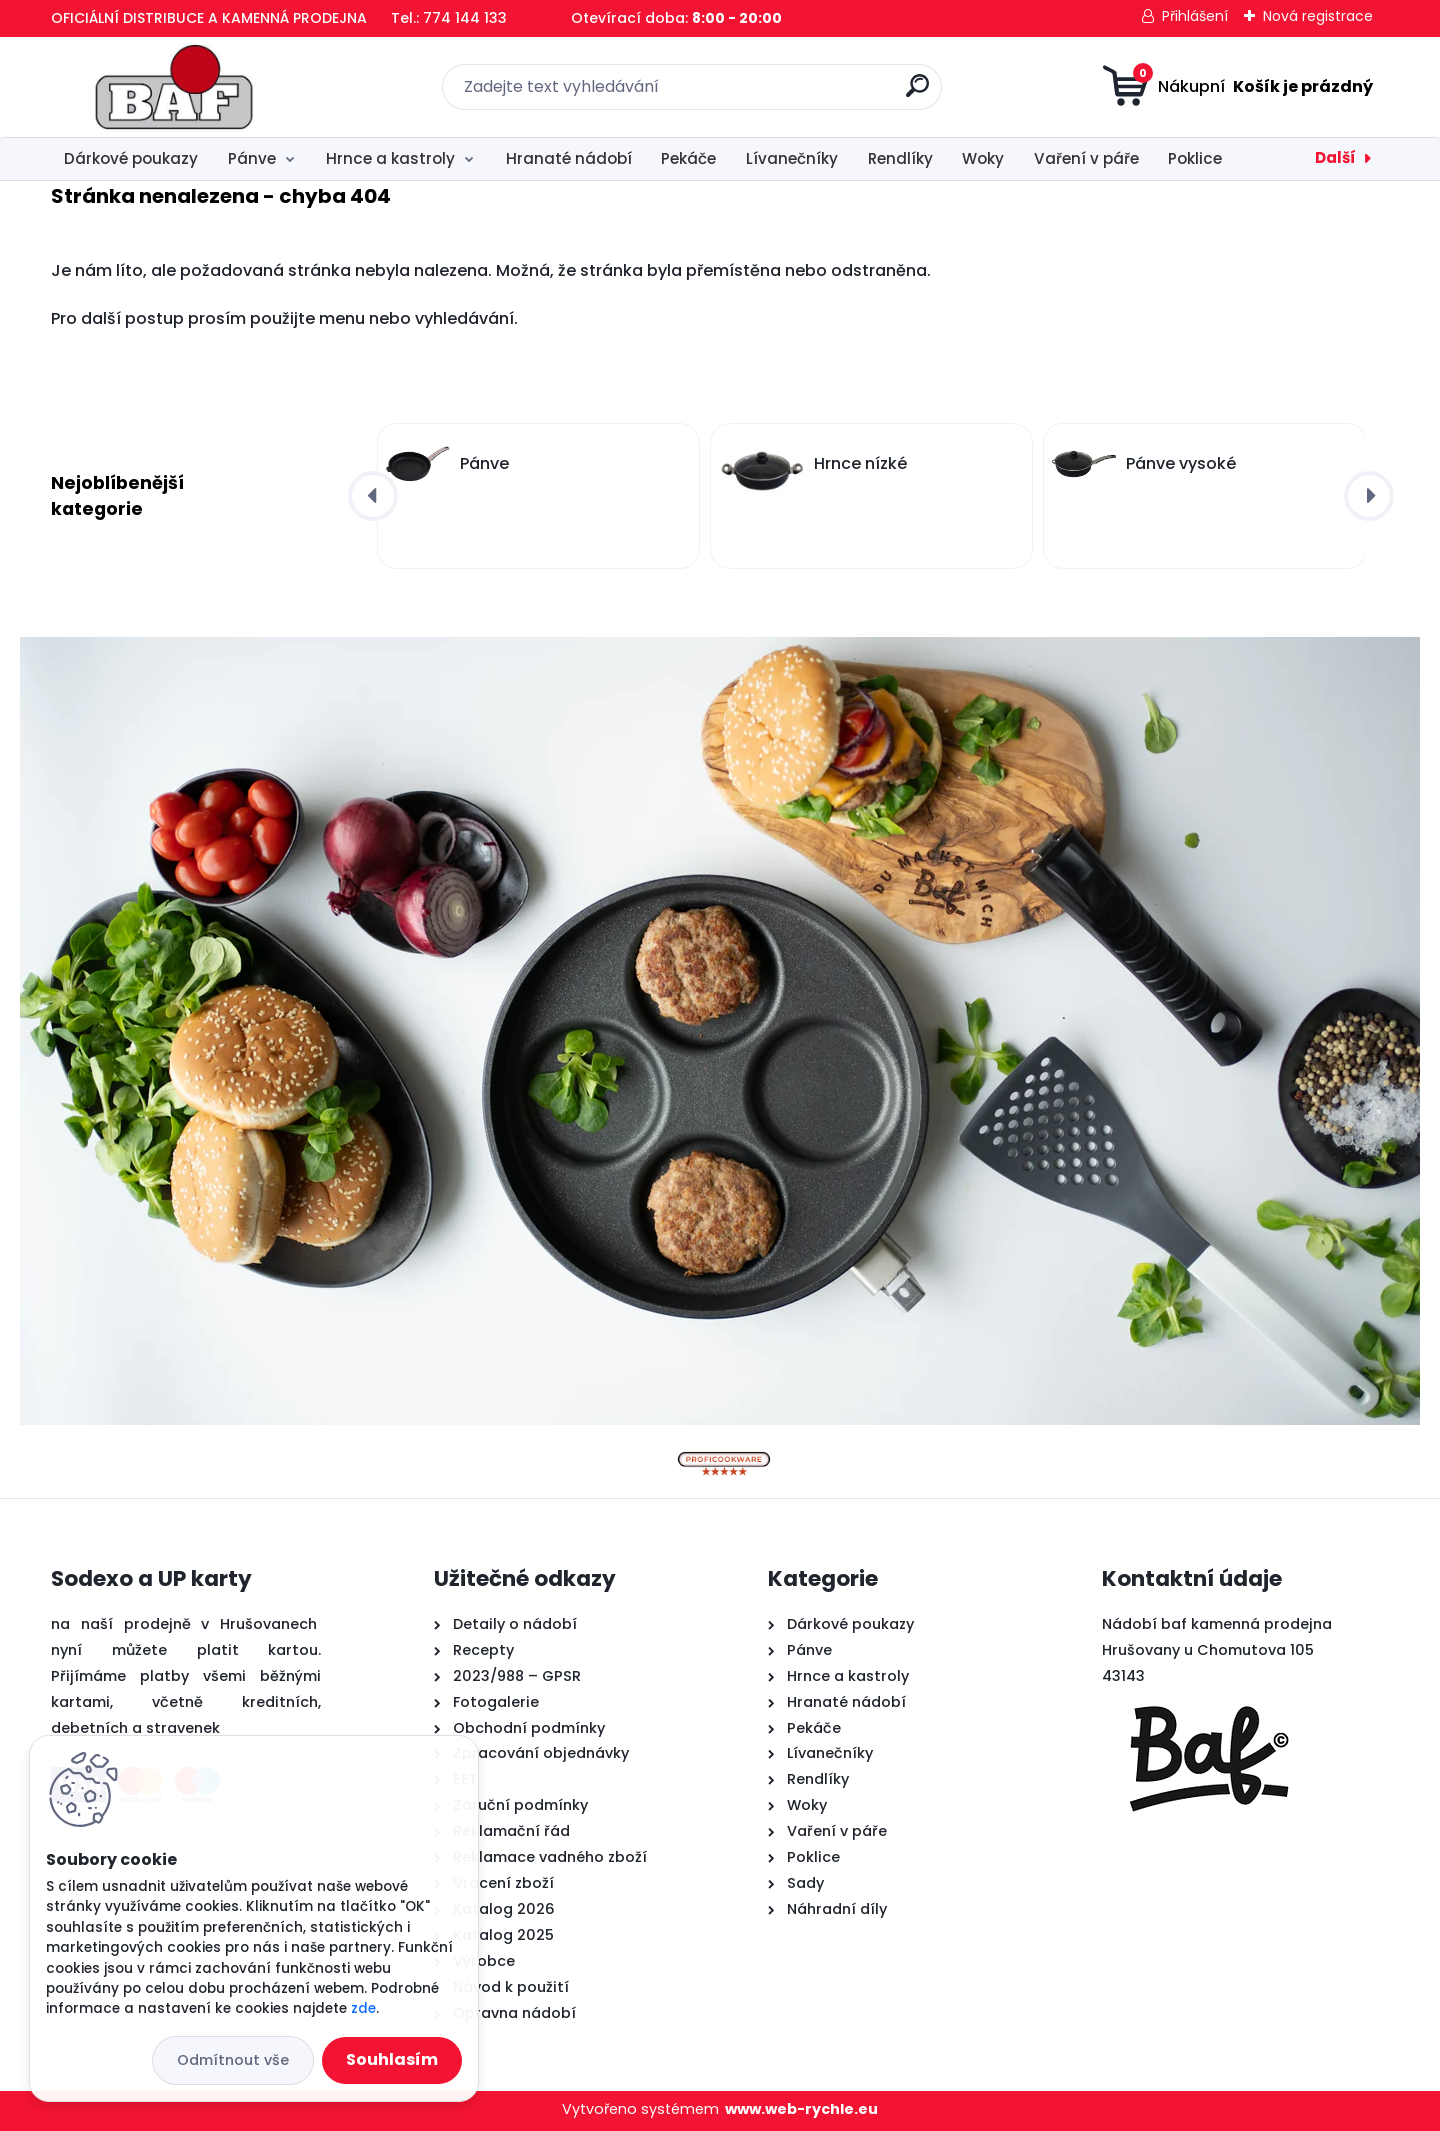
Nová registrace (1318, 16)
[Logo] (173, 87)
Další (1335, 157)
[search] (917, 93)
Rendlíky (900, 158)
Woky (983, 158)
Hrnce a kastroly (390, 158)
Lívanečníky (792, 158)
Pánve (252, 158)
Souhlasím (392, 2059)
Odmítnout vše (233, 2060)
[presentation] (373, 496)
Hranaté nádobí (569, 158)
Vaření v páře (1086, 158)
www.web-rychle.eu (801, 2109)
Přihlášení (1195, 16)
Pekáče (688, 158)
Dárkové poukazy (131, 158)
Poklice (1195, 158)
